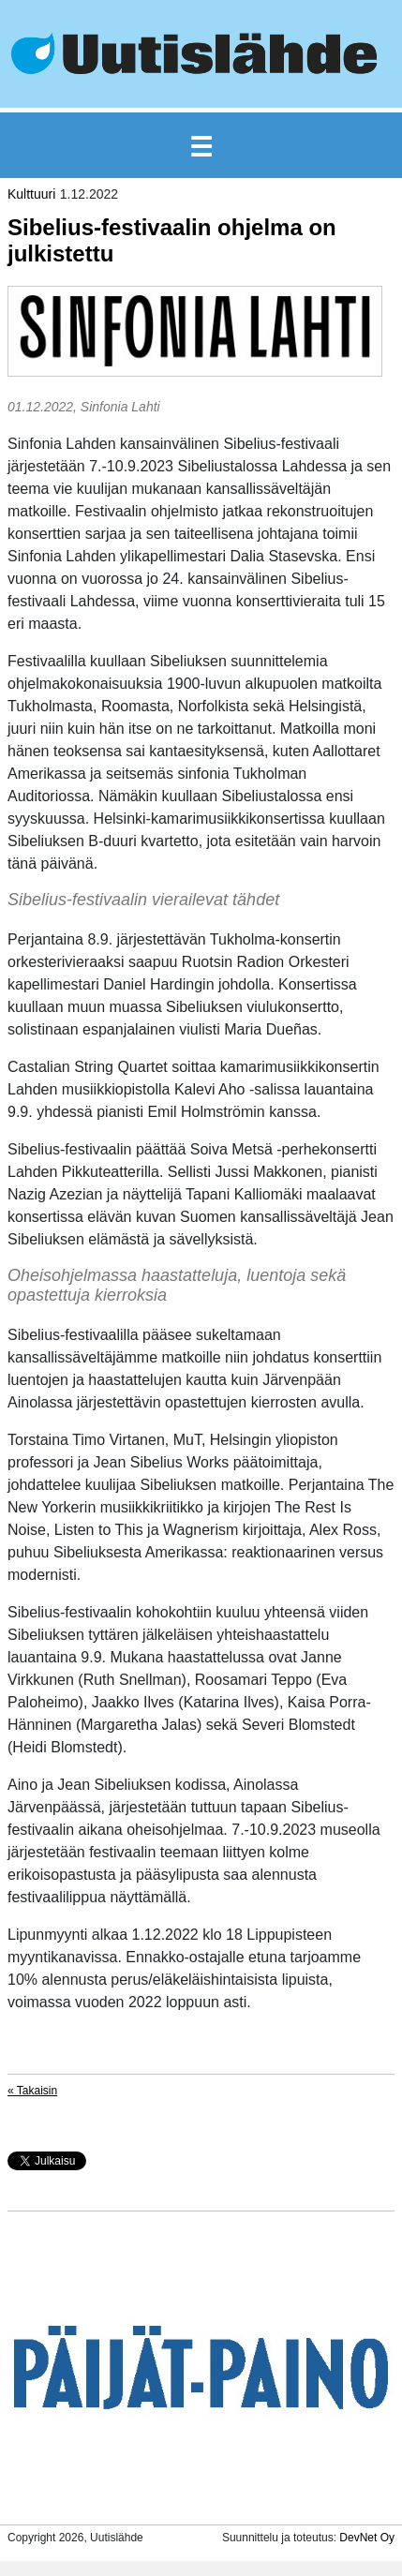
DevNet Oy (367, 2537)
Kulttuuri (31, 193)
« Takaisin (32, 2090)
